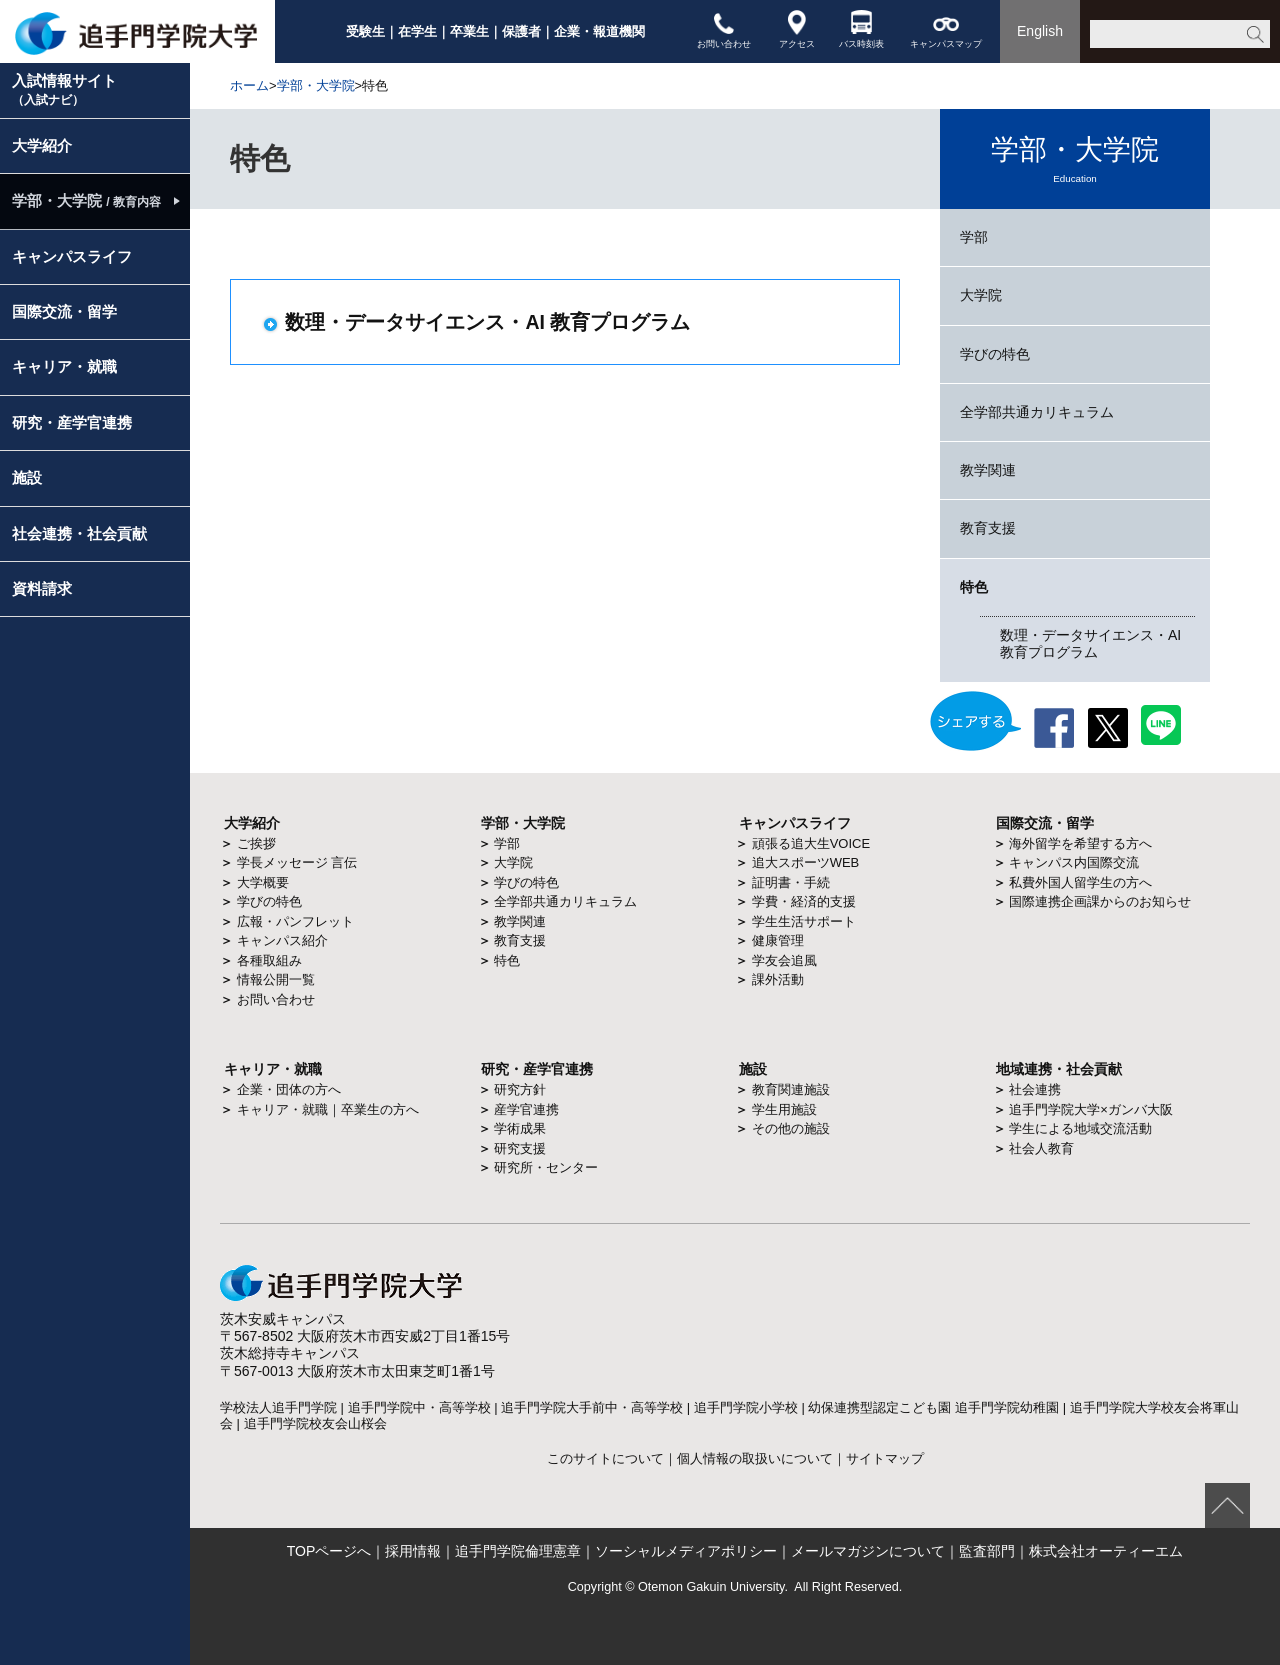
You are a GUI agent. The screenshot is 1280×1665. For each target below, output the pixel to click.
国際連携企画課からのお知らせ (1100, 901)
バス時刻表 (861, 29)
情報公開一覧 (276, 979)
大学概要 (263, 882)
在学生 (417, 31)
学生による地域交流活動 (1080, 1128)
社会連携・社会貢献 (79, 533)
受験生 (365, 31)
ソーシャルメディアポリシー (686, 1551)
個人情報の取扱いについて (755, 1459)
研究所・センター (546, 1167)
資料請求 (42, 588)
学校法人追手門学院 (278, 1407)
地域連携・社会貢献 (1059, 1069)
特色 (974, 587)
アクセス (797, 29)
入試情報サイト (64, 89)
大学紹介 (42, 145)
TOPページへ (329, 1551)
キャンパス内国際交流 (1074, 862)
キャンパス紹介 (282, 940)
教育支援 (988, 528)
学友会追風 (784, 960)
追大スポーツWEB (806, 862)
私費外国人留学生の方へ (1080, 882)
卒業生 (469, 31)
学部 (974, 237)
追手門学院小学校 (746, 1407)
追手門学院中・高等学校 (419, 1407)
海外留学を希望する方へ (1080, 843)
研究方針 (520, 1089)
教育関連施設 (791, 1089)
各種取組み (269, 960)
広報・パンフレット (295, 921)
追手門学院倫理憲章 (518, 1551)
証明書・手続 (791, 882)
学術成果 (520, 1128)
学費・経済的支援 (804, 901)
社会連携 (1035, 1089)
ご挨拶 (256, 843)
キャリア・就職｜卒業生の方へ (328, 1109)
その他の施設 (791, 1128)
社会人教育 (1041, 1148)
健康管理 (778, 940)
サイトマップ (885, 1459)
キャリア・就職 (64, 366)
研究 (495, 1069)
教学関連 (988, 470)
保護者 (521, 31)
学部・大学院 (316, 85)
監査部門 (987, 1551)
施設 (27, 477)
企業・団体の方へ (289, 1089)
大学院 (981, 295)
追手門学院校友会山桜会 (315, 1423)
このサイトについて (605, 1459)
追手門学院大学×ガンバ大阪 (1091, 1109)
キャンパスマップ (946, 29)
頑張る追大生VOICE (811, 843)
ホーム (249, 85)
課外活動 (778, 979)
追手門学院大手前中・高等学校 (592, 1407)
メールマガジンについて (868, 1551)
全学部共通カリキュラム (1037, 412)
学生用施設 (784, 1109)
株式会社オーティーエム (1106, 1551)
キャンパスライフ (72, 256)
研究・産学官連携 (72, 422)
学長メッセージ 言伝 (297, 862)
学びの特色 (995, 354)
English (1040, 31)
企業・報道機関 (599, 31)
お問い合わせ (724, 29)
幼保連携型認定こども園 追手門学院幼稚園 (933, 1407)
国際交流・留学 (64, 311)
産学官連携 (526, 1109)
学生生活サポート (804, 921)
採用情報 (413, 1551)
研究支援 (520, 1148)
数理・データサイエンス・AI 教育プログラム (1090, 643)
